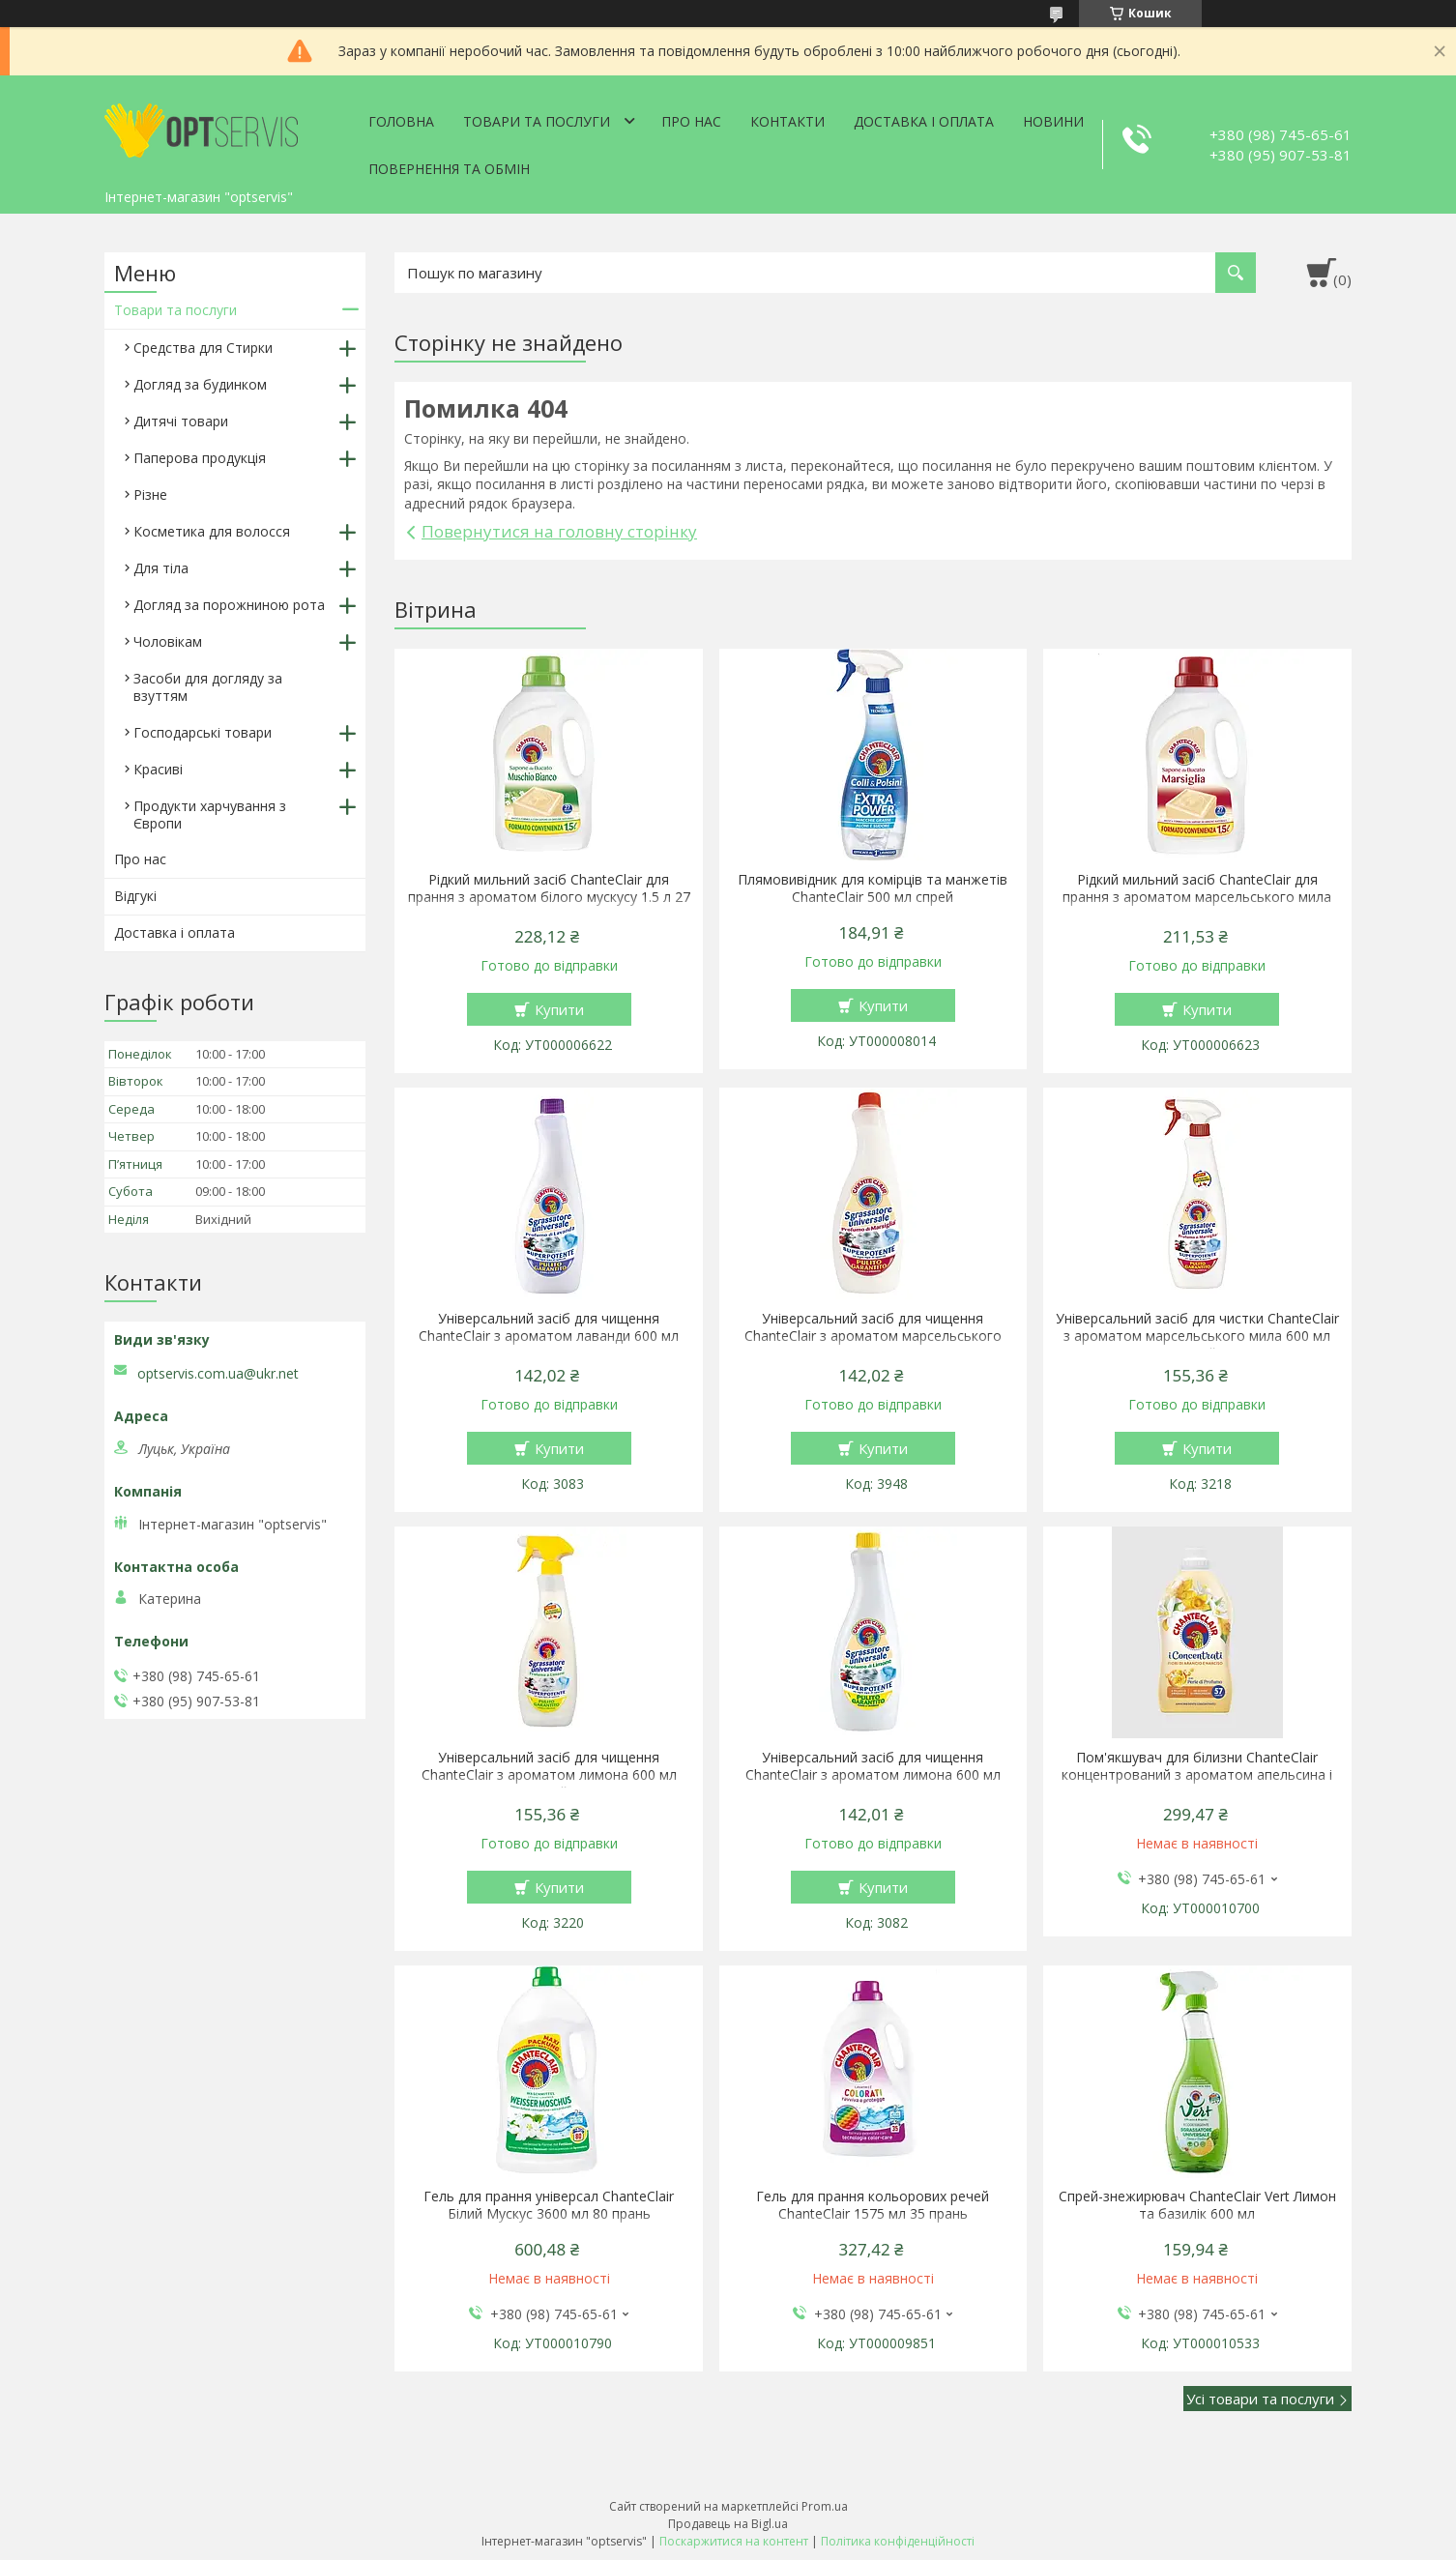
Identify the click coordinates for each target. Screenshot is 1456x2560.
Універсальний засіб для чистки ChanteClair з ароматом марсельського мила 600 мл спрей (1197, 1336)
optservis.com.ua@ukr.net (218, 1373)
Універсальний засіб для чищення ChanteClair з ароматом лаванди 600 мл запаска (549, 1336)
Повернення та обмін (449, 169)
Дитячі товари (180, 421)
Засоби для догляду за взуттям (207, 687)
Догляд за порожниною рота (229, 605)
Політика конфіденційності (898, 2541)
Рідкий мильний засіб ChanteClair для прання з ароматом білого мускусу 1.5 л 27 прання (549, 897)
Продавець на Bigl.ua (728, 2524)
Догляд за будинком (200, 384)
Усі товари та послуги (1260, 2398)
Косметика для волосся (211, 531)
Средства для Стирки (203, 347)
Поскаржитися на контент (733, 2541)
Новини (1053, 121)
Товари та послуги (536, 121)
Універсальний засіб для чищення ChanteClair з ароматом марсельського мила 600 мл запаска (873, 1336)
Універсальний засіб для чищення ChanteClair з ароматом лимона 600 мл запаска (873, 1775)
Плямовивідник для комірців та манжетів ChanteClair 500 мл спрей (872, 888)
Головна (401, 121)
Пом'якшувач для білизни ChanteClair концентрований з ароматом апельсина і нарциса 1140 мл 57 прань (1197, 1775)
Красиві (158, 769)
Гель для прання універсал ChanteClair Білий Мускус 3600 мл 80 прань (548, 2205)
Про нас (691, 121)
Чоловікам (167, 641)
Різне (150, 494)
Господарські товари (202, 732)
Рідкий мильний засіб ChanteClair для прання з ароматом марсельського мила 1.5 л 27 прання (1197, 897)
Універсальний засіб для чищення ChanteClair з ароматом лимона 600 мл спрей (549, 1775)
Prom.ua (824, 2506)
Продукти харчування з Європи (209, 814)
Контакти (787, 121)
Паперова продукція (199, 458)
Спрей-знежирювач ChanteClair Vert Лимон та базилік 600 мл (1197, 2205)
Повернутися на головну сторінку (559, 531)
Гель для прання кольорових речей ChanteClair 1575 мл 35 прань (872, 2205)
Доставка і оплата (924, 121)
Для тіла (161, 568)
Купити (559, 1009)
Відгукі (135, 896)
